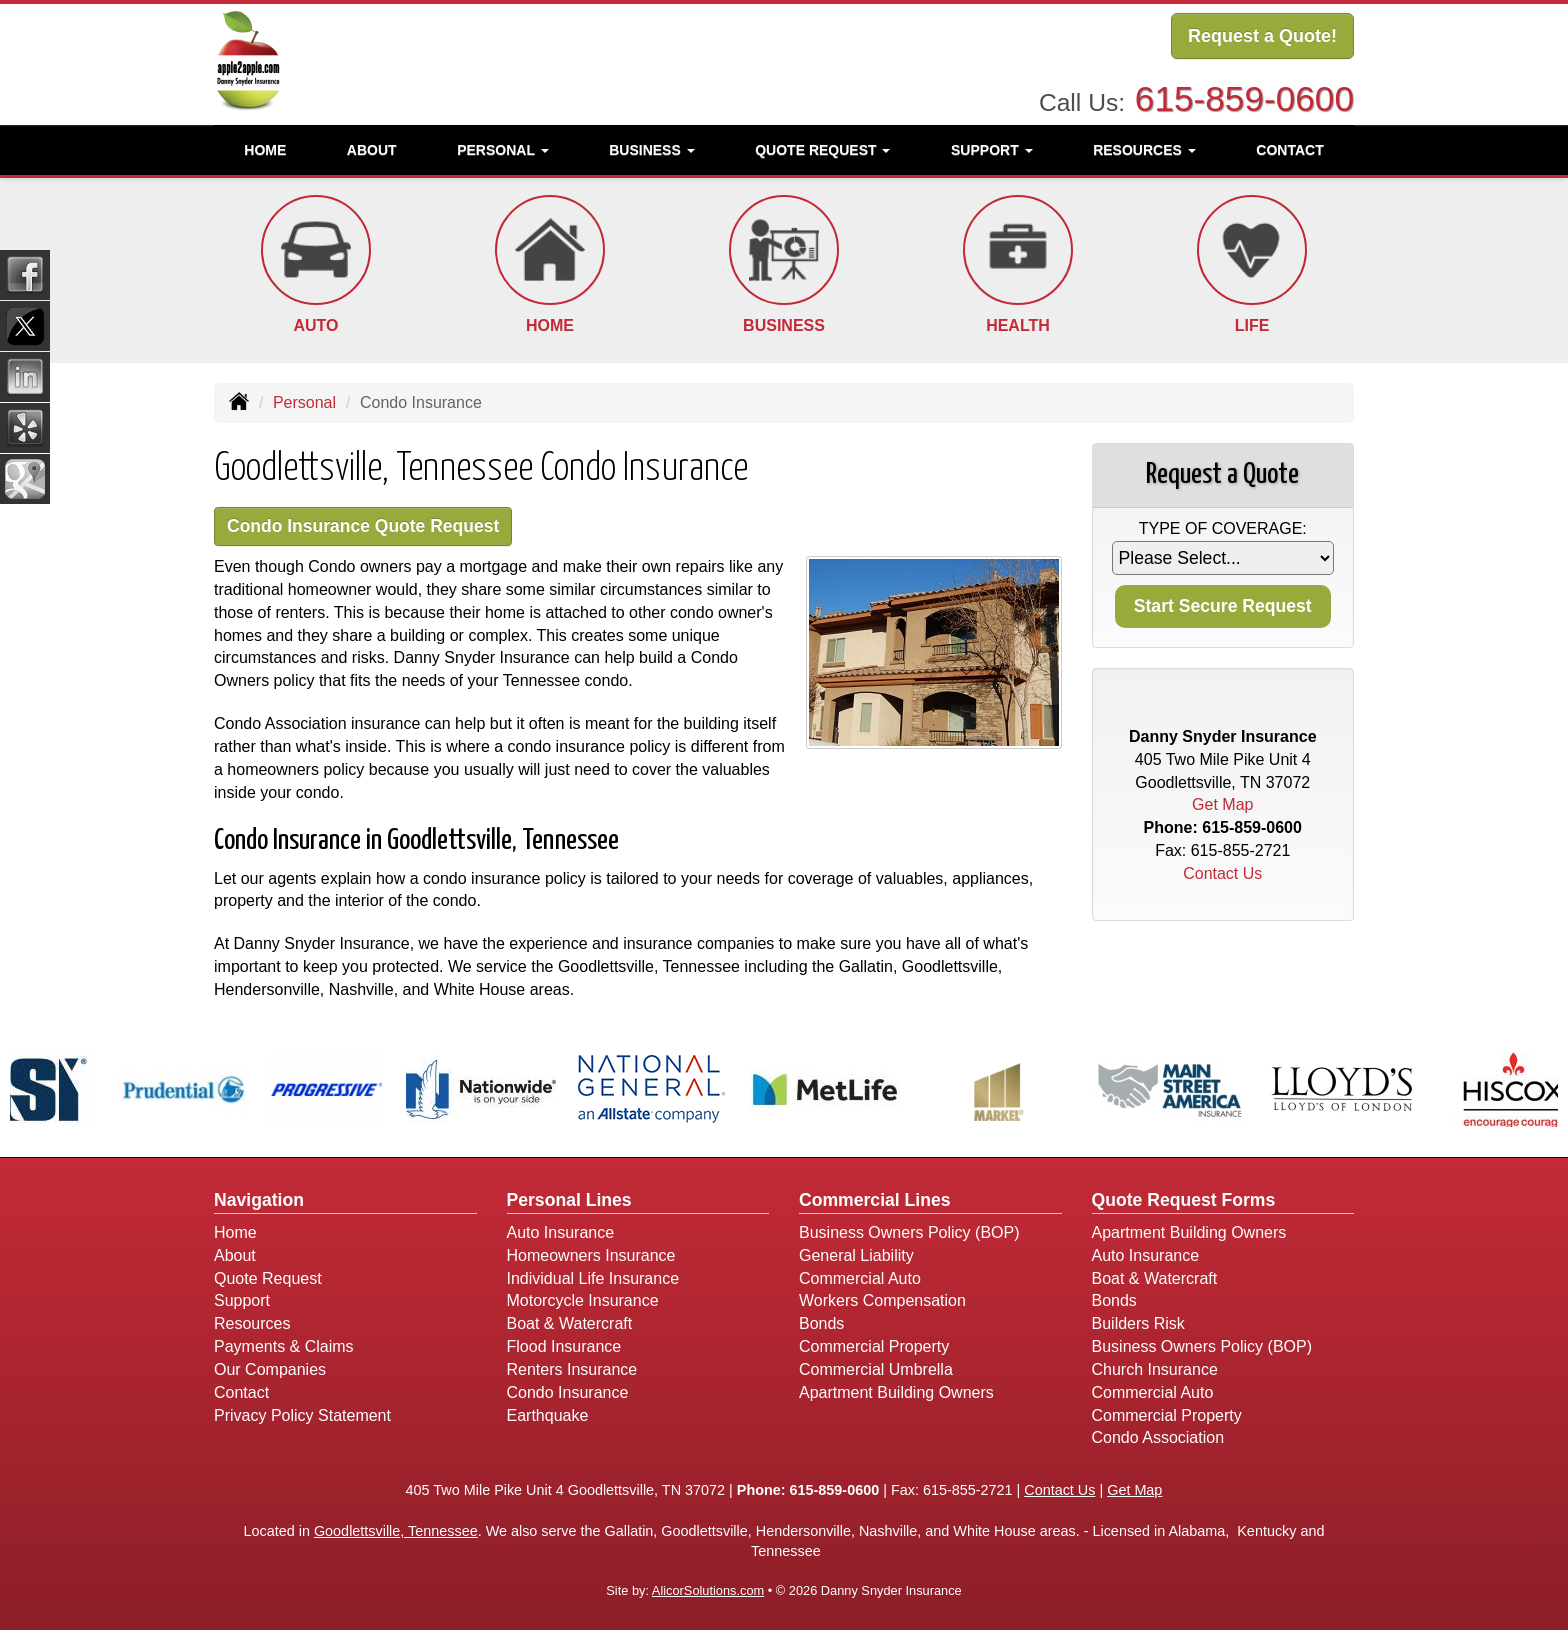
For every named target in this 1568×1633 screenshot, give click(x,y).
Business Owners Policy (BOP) (909, 1234)
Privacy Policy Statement (302, 1417)
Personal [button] (502, 145)
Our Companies (270, 1371)
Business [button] (651, 145)
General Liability (856, 1257)
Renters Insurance (572, 1371)
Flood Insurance (564, 1349)
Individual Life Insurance (593, 1280)
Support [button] (992, 145)
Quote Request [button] (822, 145)
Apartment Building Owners (896, 1394)
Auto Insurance (561, 1234)
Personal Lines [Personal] (569, 1202)
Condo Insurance (568, 1394)
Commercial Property (874, 1349)
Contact (1289, 145)
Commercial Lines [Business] (875, 1202)
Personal (304, 402)
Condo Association (1158, 1440)
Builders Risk (1138, 1326)
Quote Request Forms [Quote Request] (1184, 1202)
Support (242, 1303)
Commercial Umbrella (876, 1371)
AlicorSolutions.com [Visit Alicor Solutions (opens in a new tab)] (708, 1592)
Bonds (821, 1326)
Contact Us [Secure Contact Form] (1222, 873)
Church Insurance (1155, 1371)
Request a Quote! (1262, 37)
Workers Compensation (882, 1303)
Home (265, 145)
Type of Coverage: (1223, 528)
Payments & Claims (284, 1349)
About (372, 145)
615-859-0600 (1244, 94)
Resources (252, 1326)
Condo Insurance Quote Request (376, 527)
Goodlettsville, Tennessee (396, 1533)
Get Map (1222, 804)
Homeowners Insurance (591, 1257)
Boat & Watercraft (570, 1326)
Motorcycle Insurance (583, 1303)
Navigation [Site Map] (259, 1202)
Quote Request (268, 1280)
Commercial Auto (860, 1280)
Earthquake (548, 1417)
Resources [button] (1144, 145)
